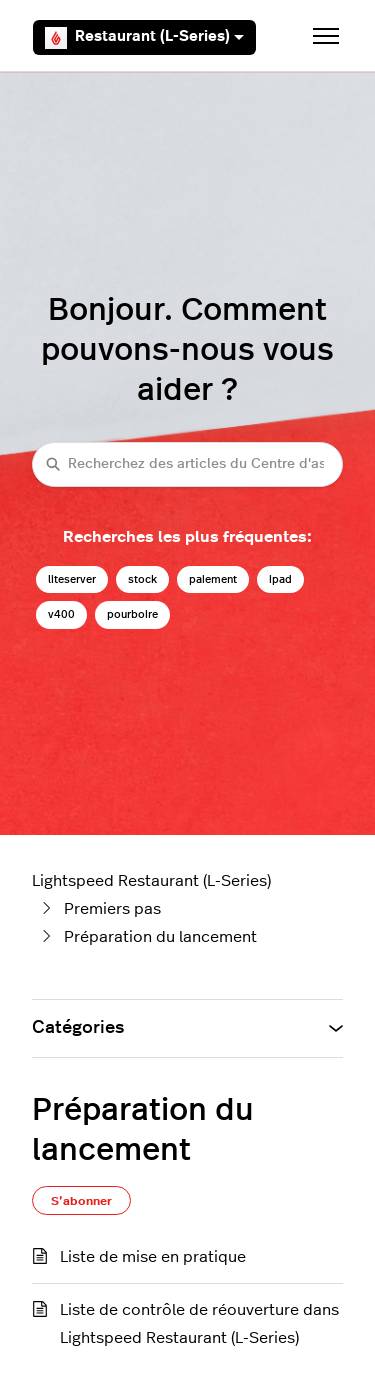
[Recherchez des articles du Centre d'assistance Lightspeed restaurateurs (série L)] (187, 464)
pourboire (132, 614)
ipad (280, 579)
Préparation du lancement (160, 937)
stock (142, 579)
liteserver (72, 579)
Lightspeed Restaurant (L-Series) (151, 881)
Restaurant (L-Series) (144, 38)
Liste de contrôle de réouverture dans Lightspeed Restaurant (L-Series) (199, 1324)
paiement (213, 579)
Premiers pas (112, 909)
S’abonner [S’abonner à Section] (81, 1201)
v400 (61, 614)
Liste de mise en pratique (153, 1257)
